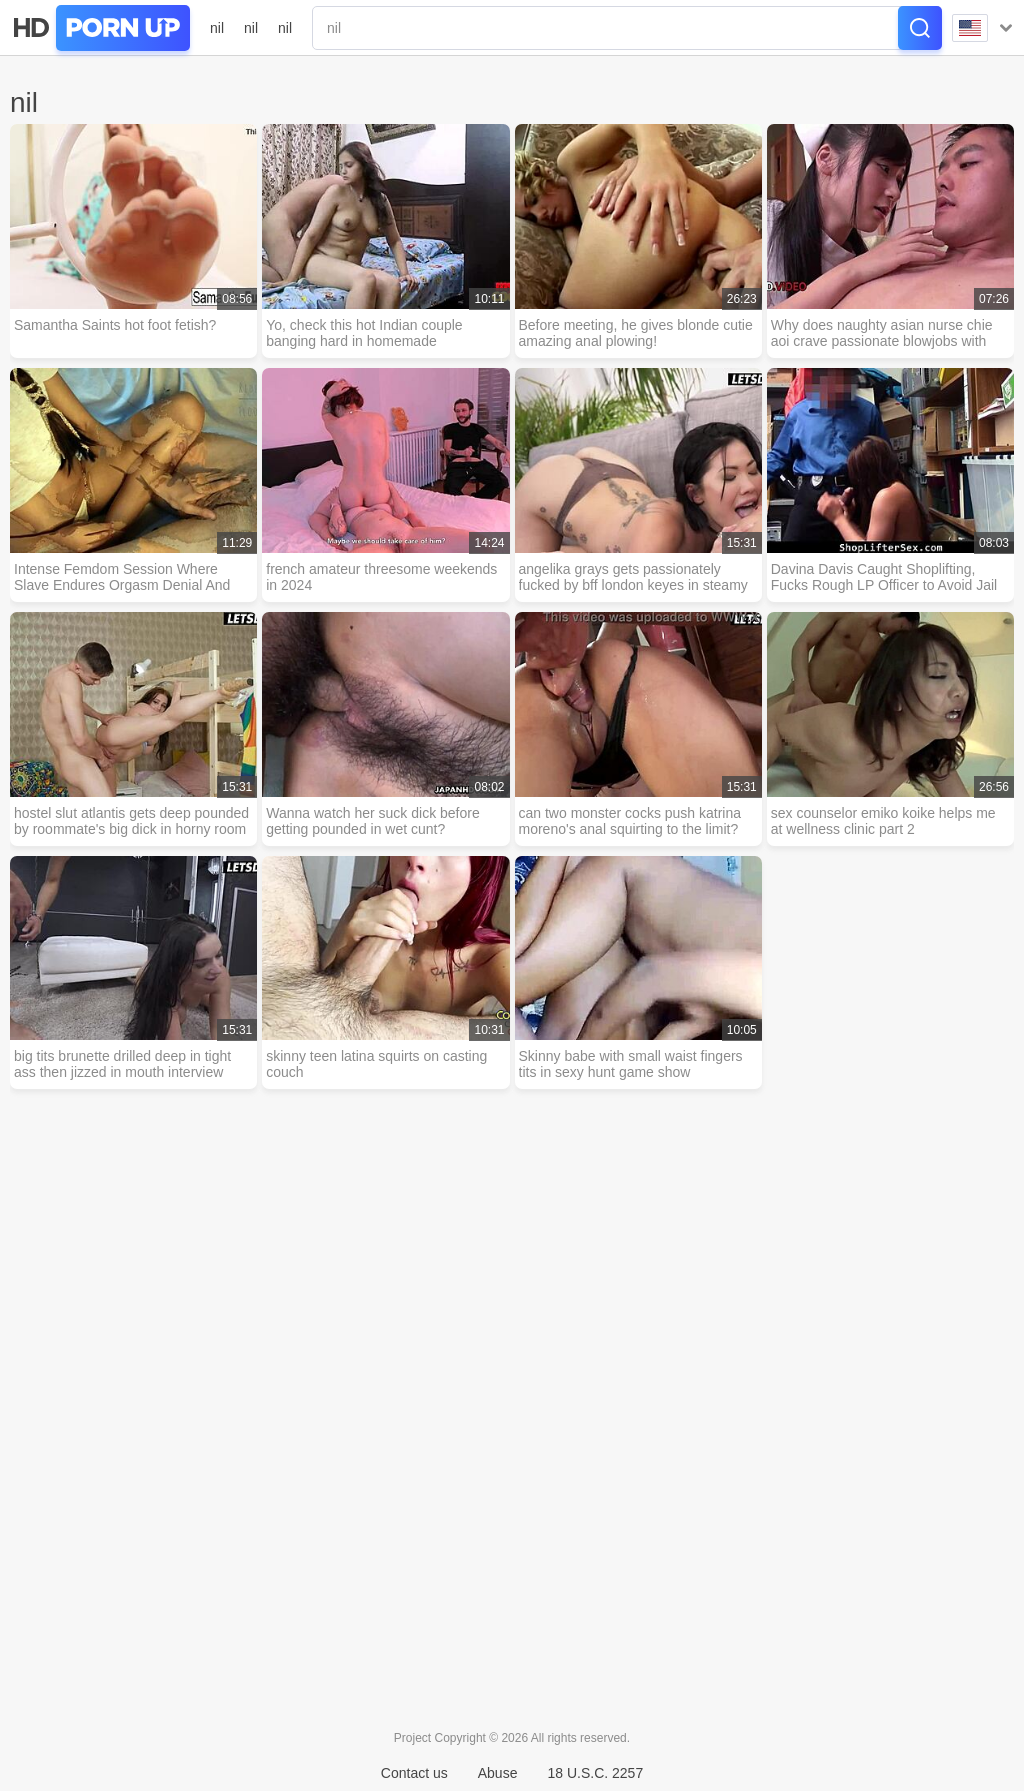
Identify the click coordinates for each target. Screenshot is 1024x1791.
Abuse (498, 1773)
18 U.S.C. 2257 (595, 1773)
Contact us (414, 1773)
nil (217, 28)
